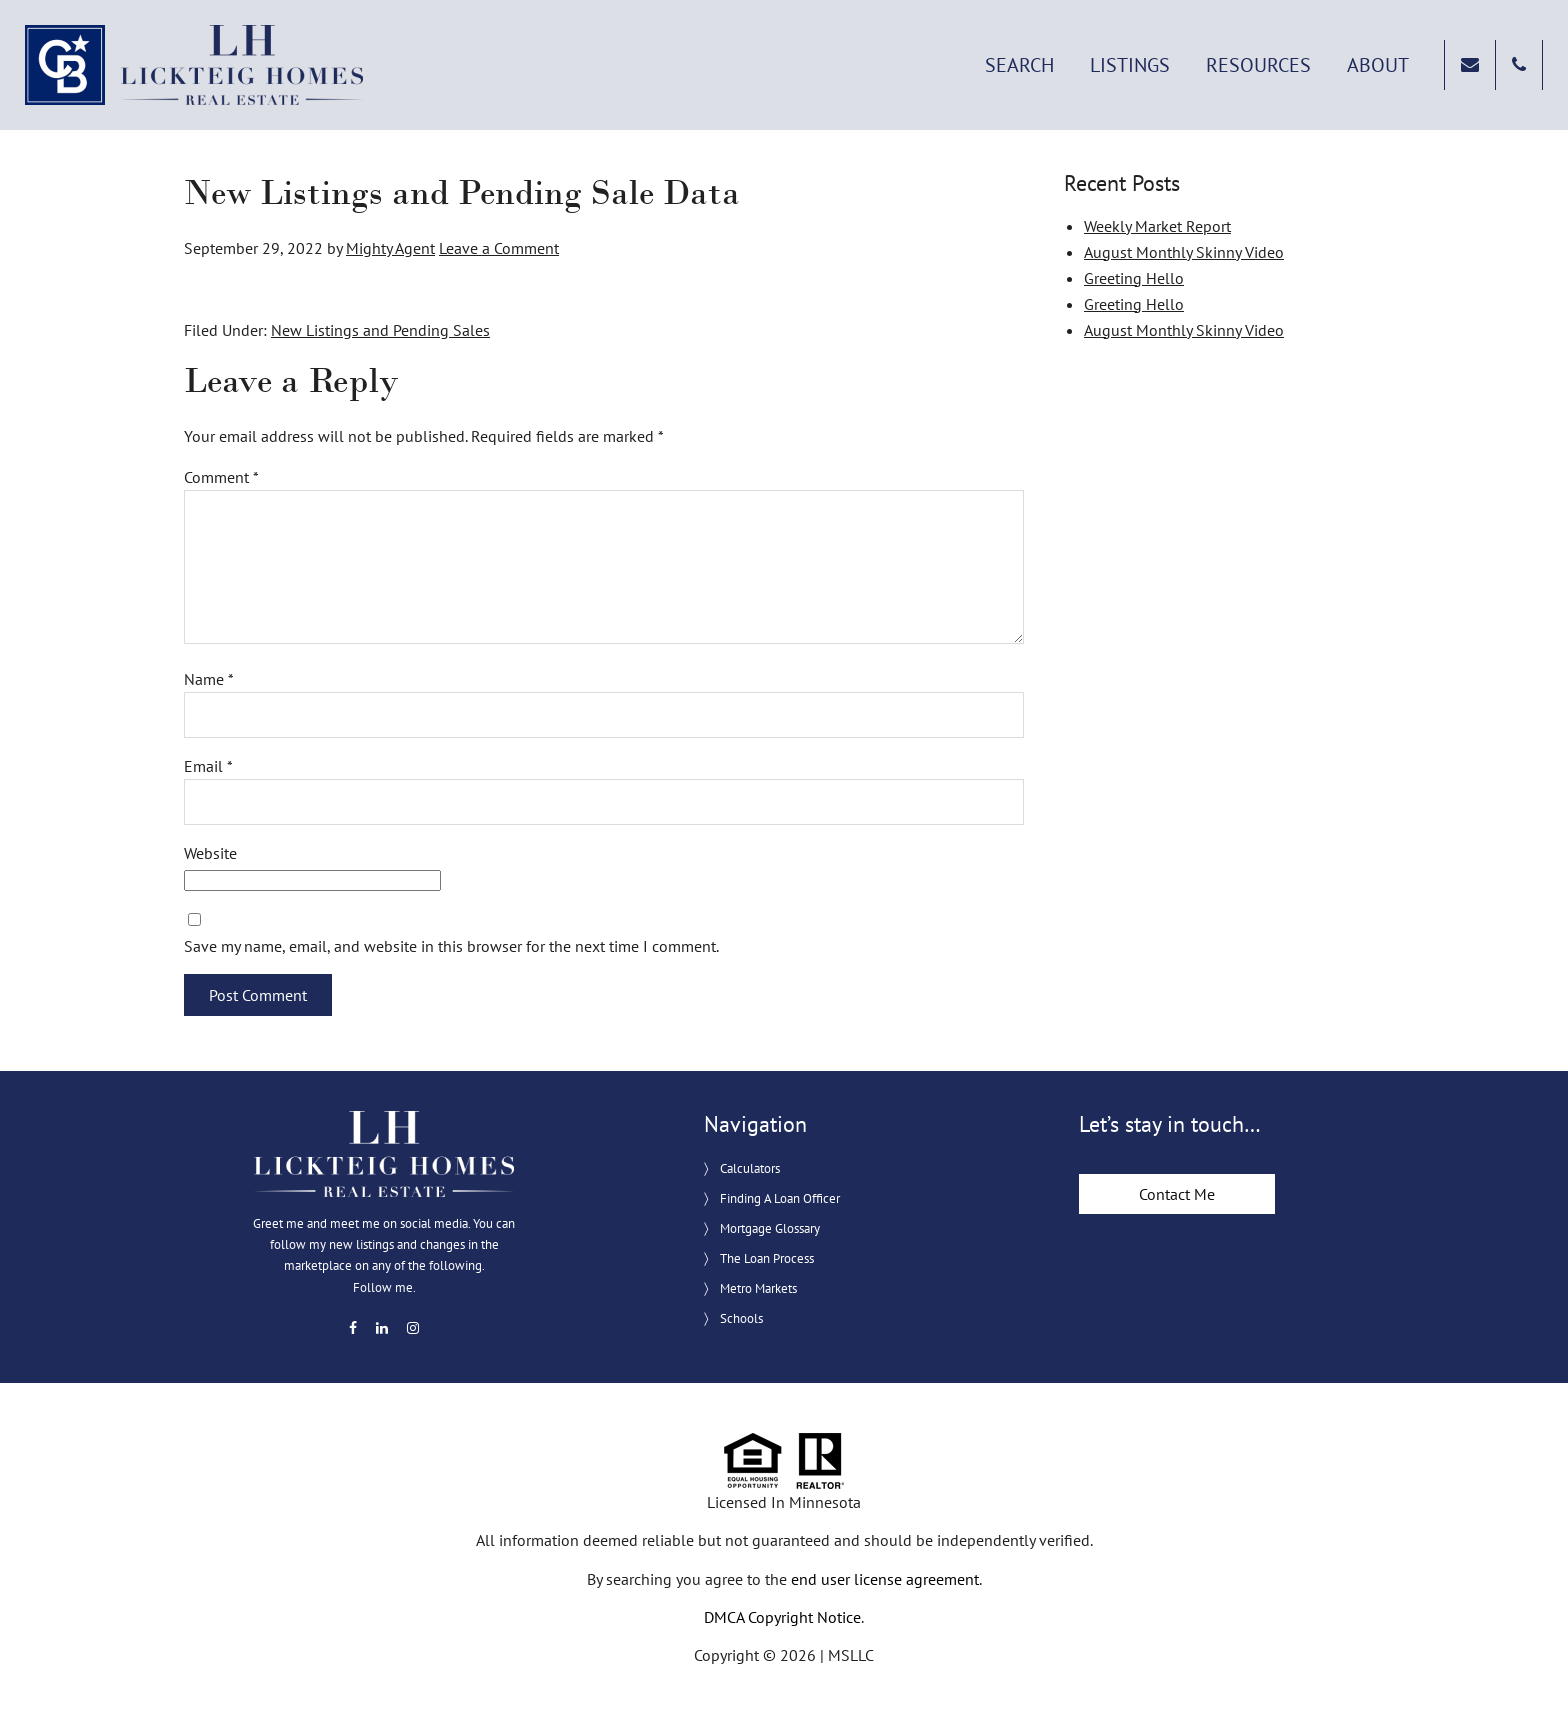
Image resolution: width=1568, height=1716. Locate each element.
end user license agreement (885, 1579)
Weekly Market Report (1157, 226)
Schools (741, 1318)
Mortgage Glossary (770, 1228)
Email (208, 766)
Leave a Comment (499, 248)
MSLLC (851, 1655)
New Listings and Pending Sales (380, 330)
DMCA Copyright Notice (782, 1617)
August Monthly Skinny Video (1184, 252)
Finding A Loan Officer (780, 1198)
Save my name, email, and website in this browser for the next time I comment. (451, 946)
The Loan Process (767, 1258)
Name (209, 679)
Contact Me (1177, 1194)
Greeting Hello (1134, 278)
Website (210, 853)
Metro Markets (758, 1288)
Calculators (750, 1168)
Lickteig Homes (195, 65)
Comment (221, 477)
